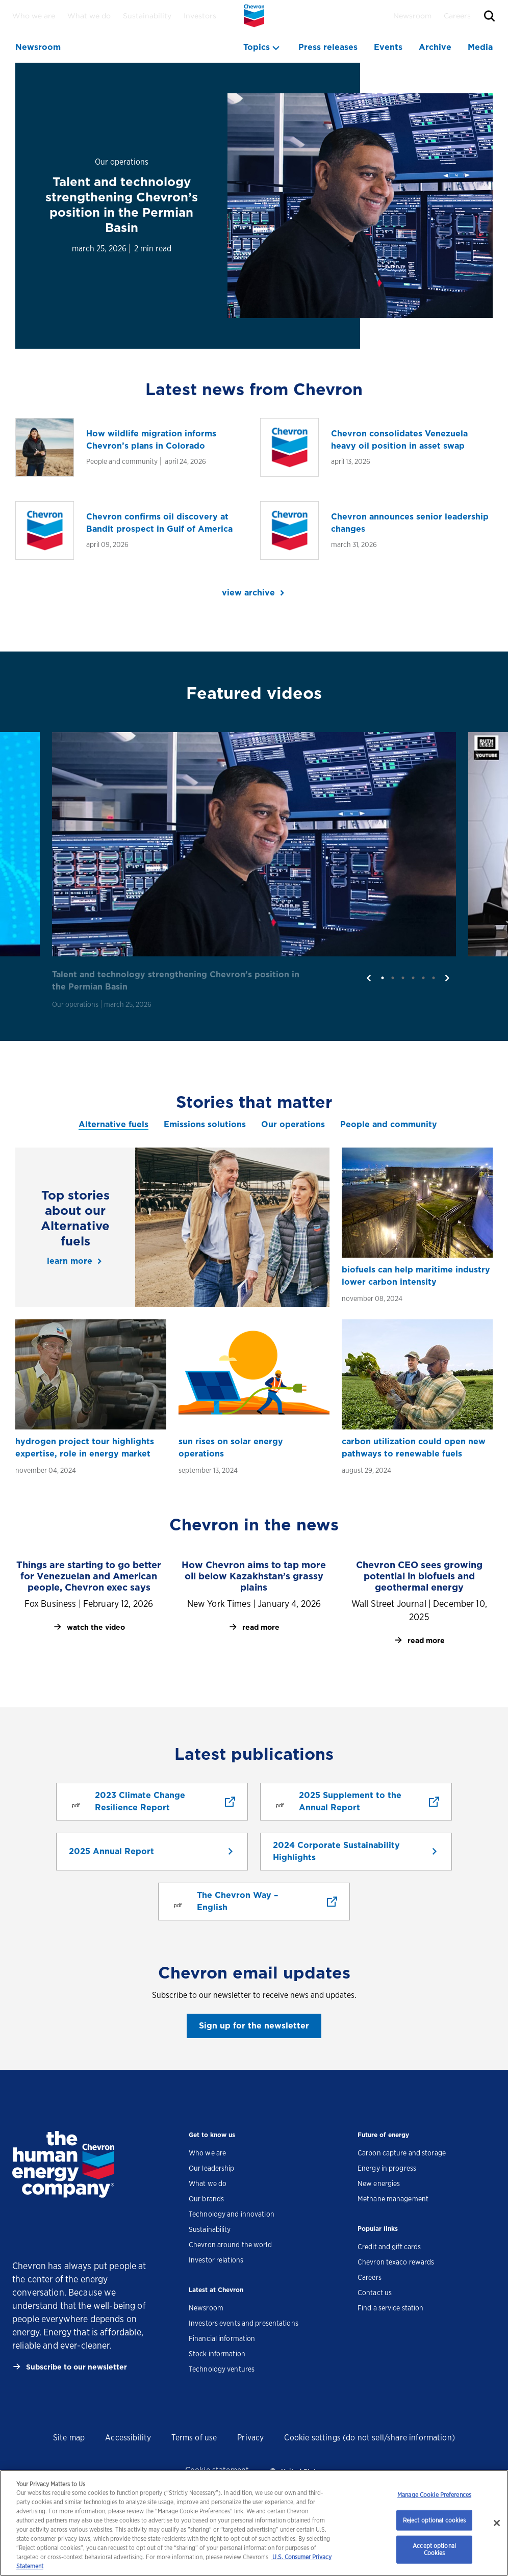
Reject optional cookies (434, 2519)
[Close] (497, 2523)
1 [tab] (382, 978)
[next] (447, 978)
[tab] (113, 1124)
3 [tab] (403, 978)
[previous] (368, 978)
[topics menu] (262, 47)
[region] (254, 2523)
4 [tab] (413, 978)
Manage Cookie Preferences (434, 2495)
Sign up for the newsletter (254, 2026)
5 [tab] (423, 978)
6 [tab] (433, 978)
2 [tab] (393, 978)
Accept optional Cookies (434, 2549)
